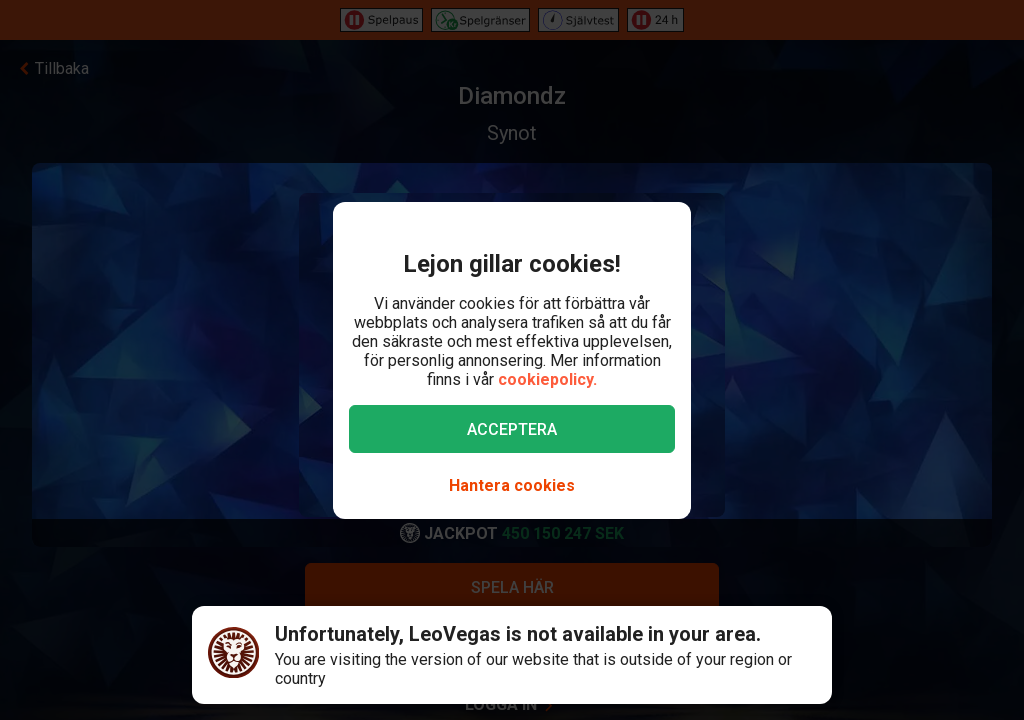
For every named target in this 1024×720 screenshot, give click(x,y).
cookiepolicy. (547, 379)
